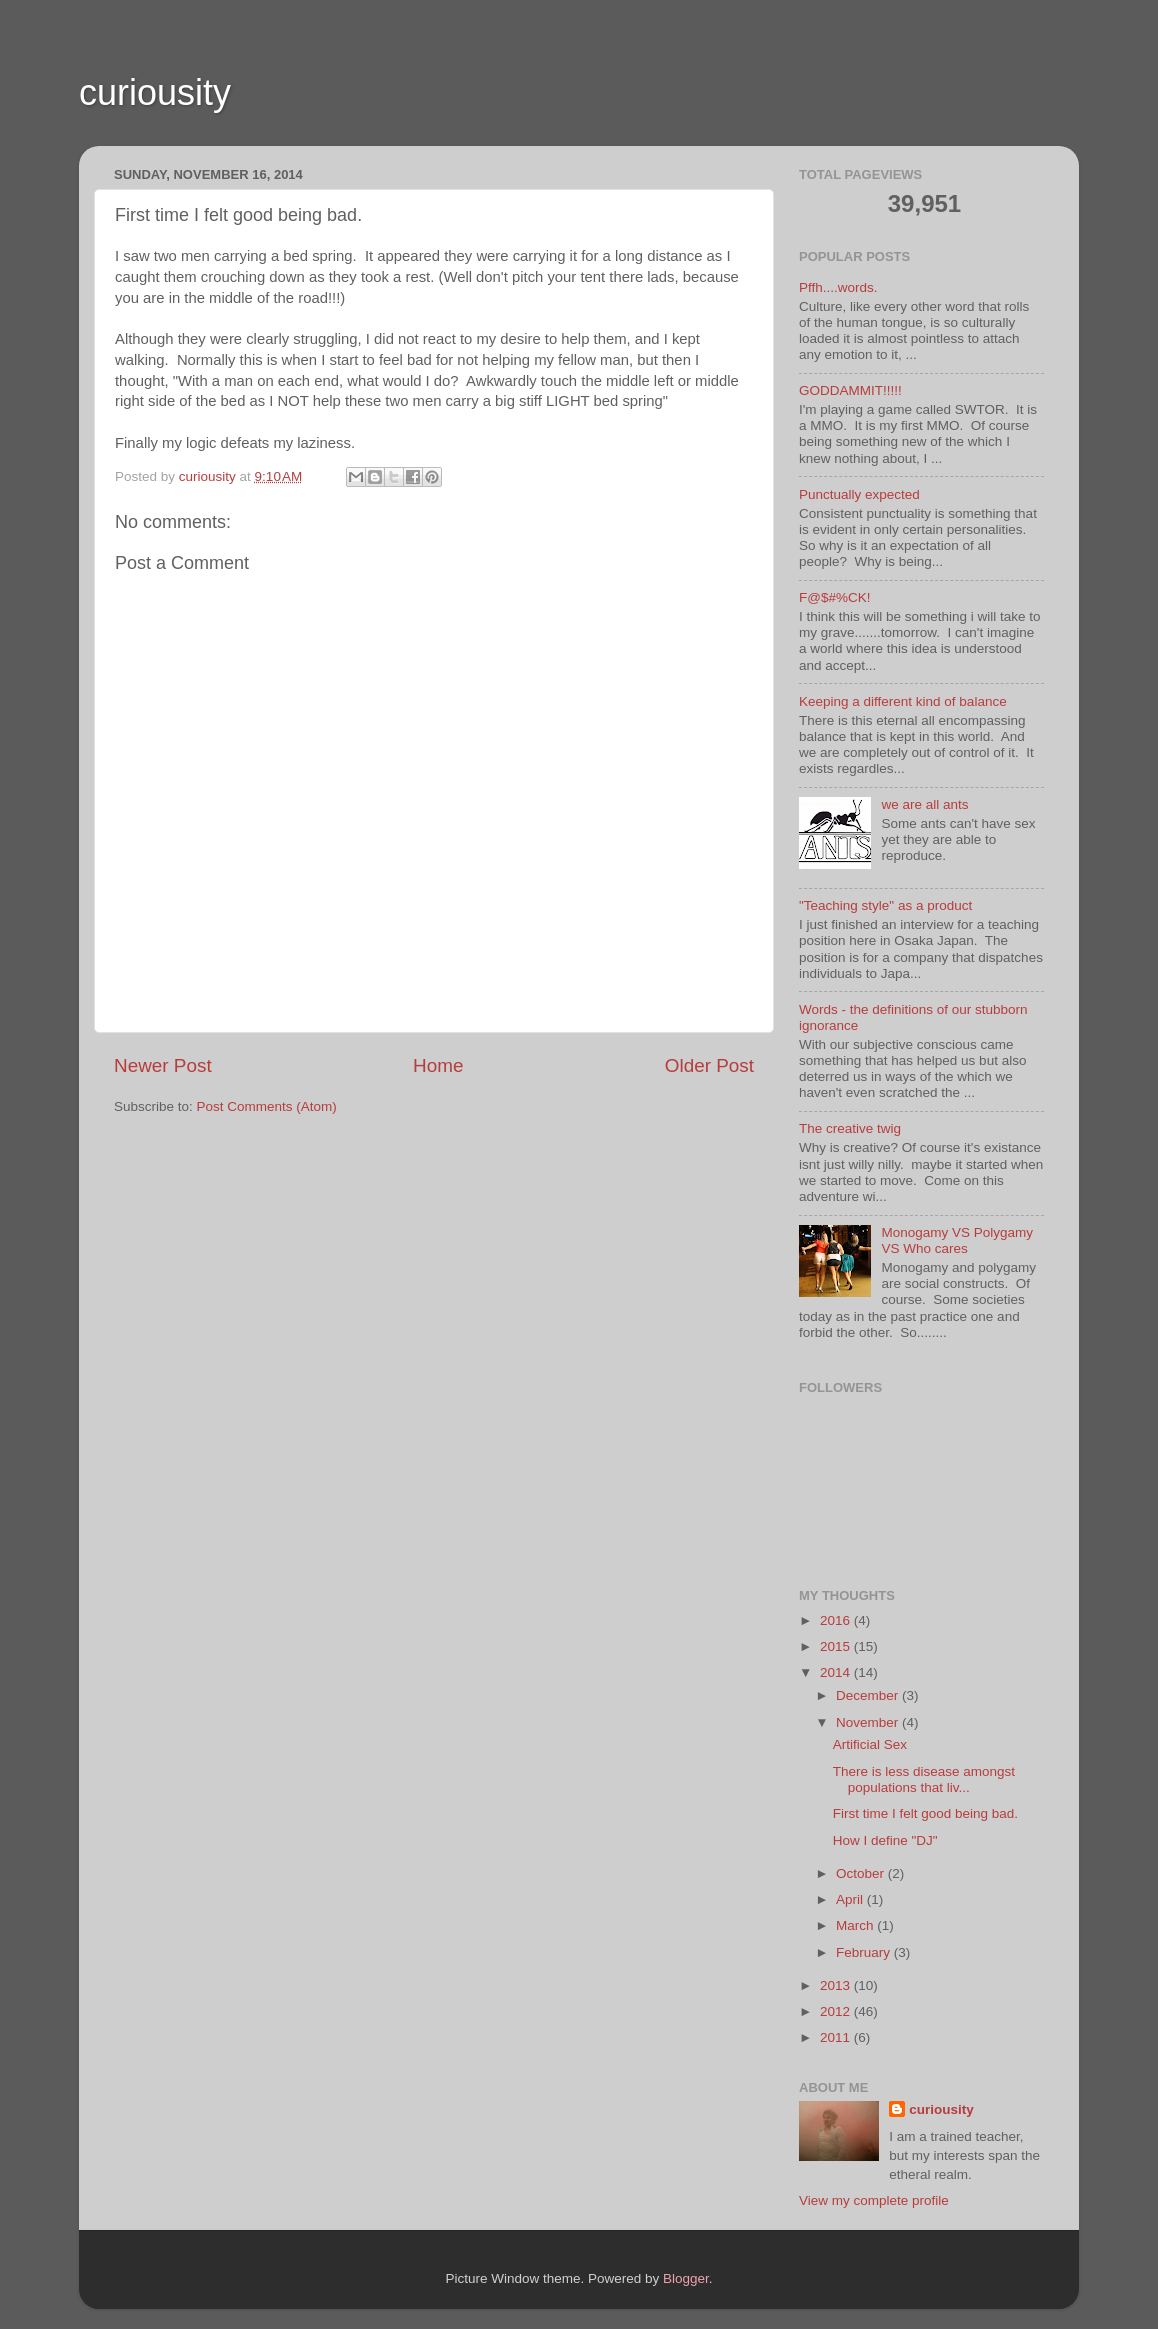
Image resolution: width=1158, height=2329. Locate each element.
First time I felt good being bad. (925, 1813)
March (856, 1925)
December (869, 1695)
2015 (837, 1646)
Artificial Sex (870, 1744)
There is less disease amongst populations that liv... (924, 1779)
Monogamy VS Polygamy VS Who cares (957, 1240)
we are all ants (924, 804)
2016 (837, 1620)
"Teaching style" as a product (885, 905)
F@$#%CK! (834, 597)
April (851, 1899)
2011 (837, 2037)
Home (438, 1065)
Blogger (686, 2278)
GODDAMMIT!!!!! (850, 390)
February (865, 1952)
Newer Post (163, 1065)
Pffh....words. (838, 287)
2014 (837, 1672)
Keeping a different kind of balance (903, 701)
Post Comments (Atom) (267, 1106)
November (869, 1722)
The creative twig (850, 1128)
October (862, 1873)
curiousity (155, 92)
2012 (837, 2011)
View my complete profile (874, 2200)
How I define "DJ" (885, 1840)
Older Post (709, 1065)
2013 (837, 1985)
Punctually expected (859, 494)
